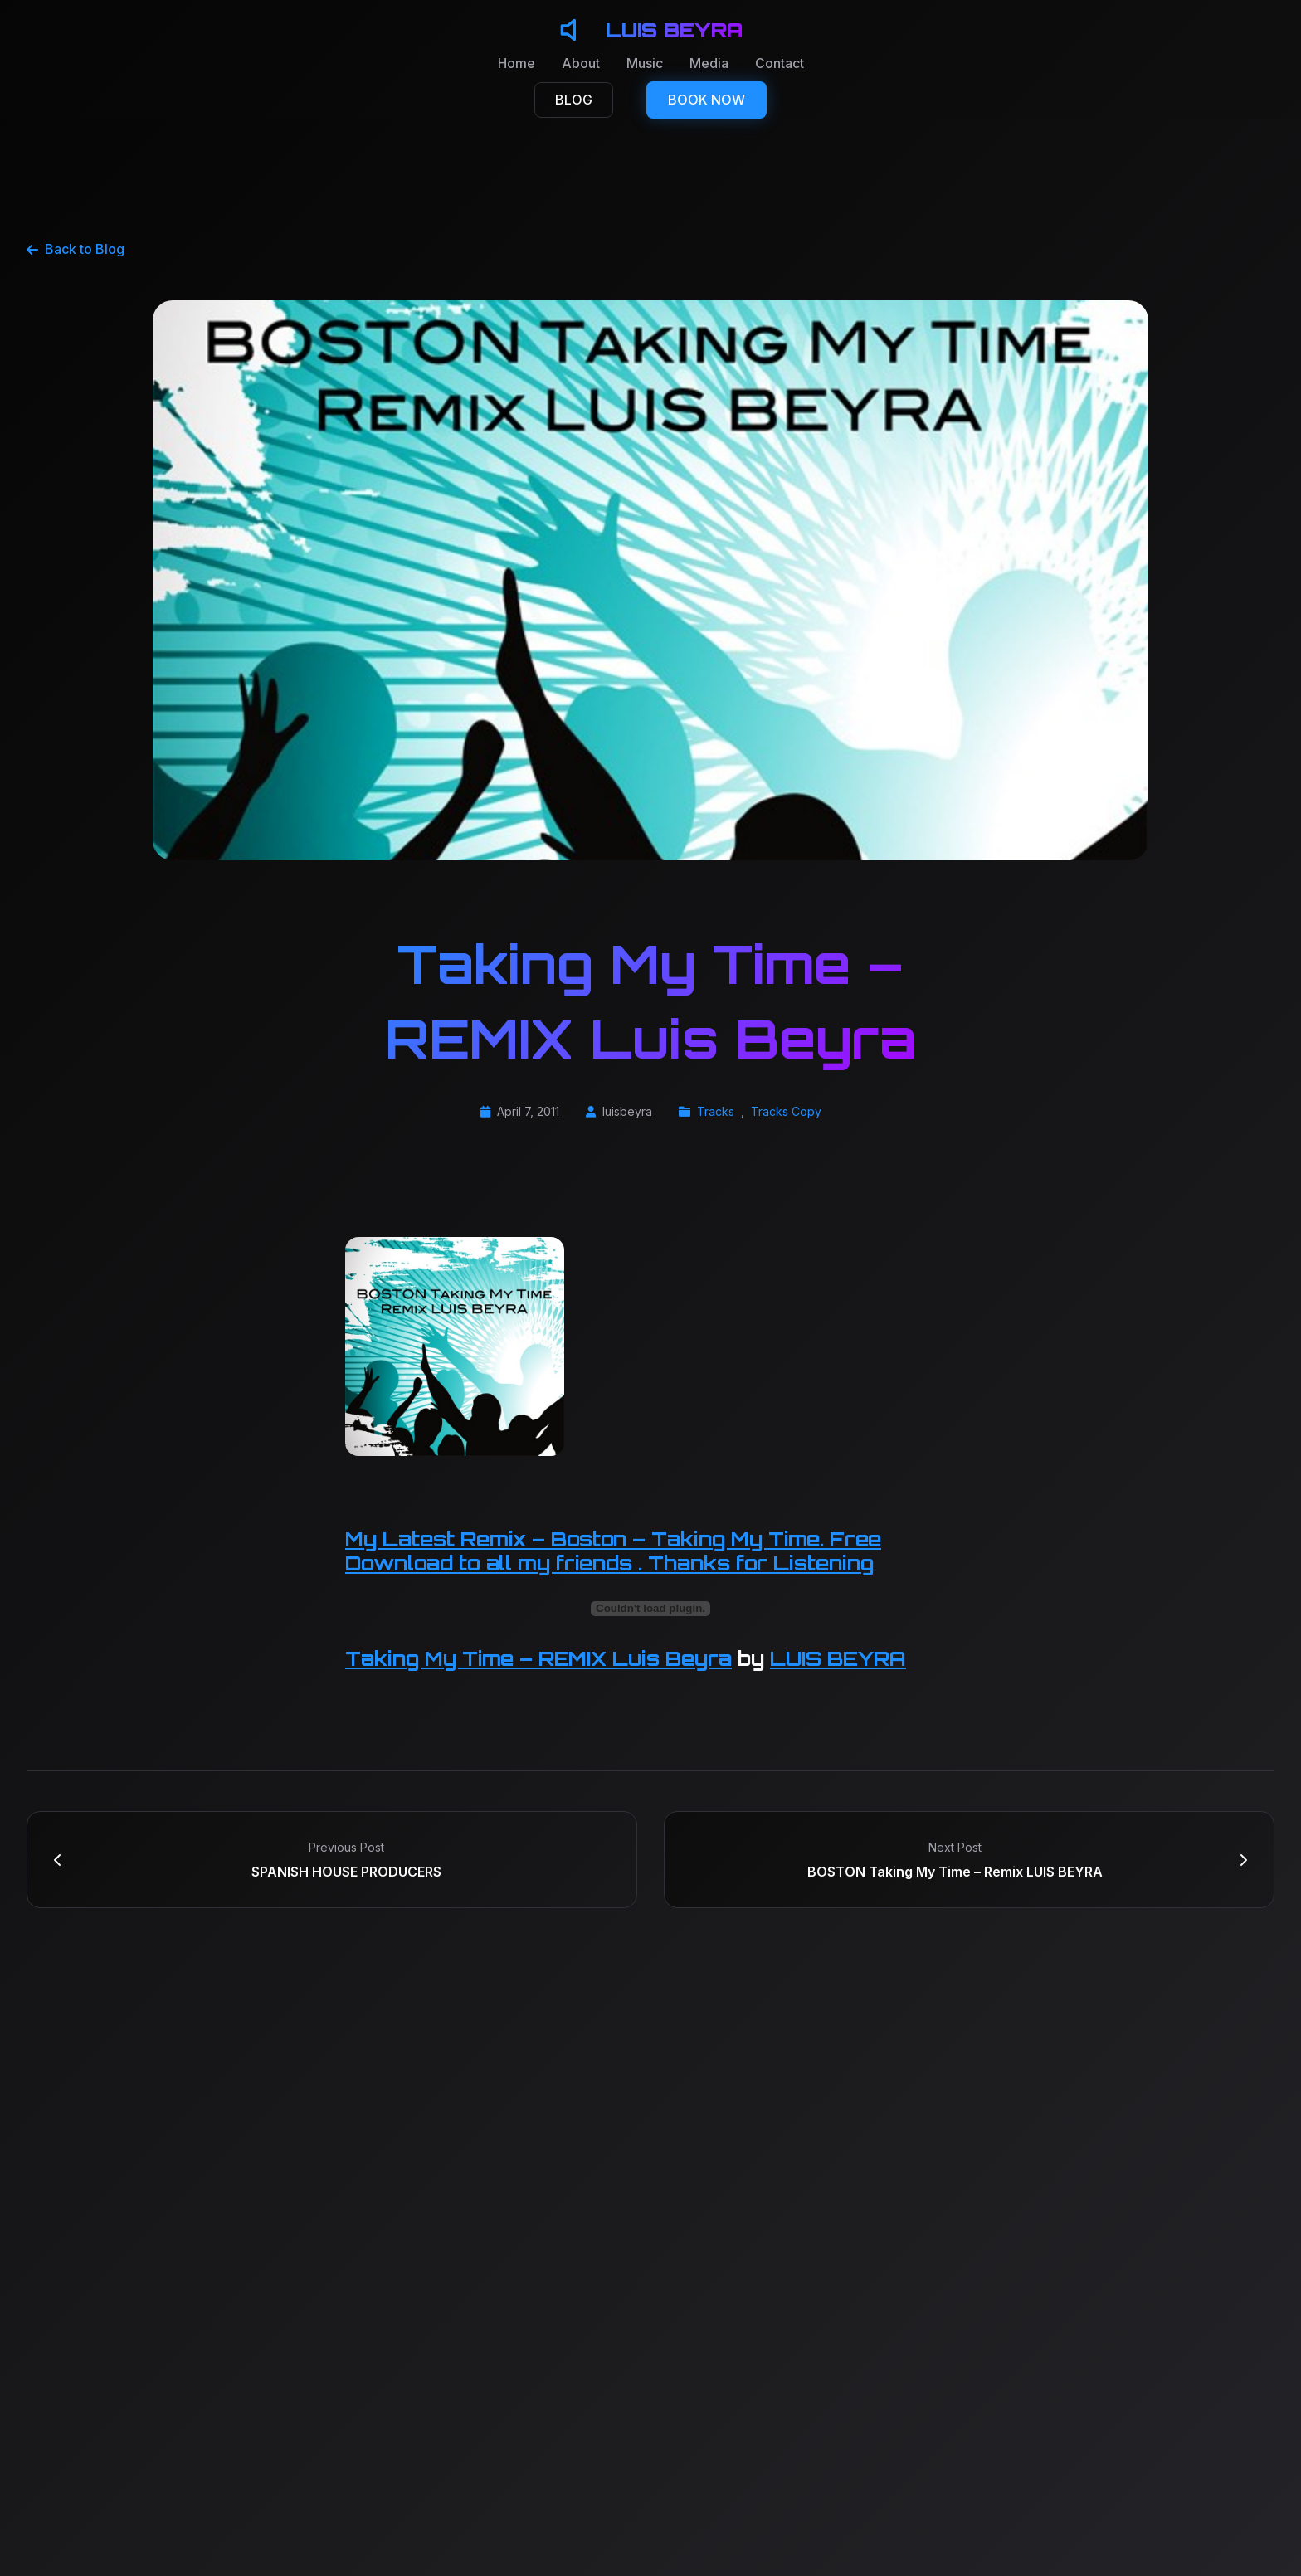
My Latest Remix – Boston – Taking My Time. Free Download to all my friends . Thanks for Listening (613, 1551)
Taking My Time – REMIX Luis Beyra (538, 1658)
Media (708, 63)
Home (516, 63)
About (581, 63)
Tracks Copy (786, 1111)
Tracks (715, 1111)
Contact (779, 63)
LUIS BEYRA (838, 1658)
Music (644, 63)
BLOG (573, 99)
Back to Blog (75, 249)
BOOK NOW (706, 99)
